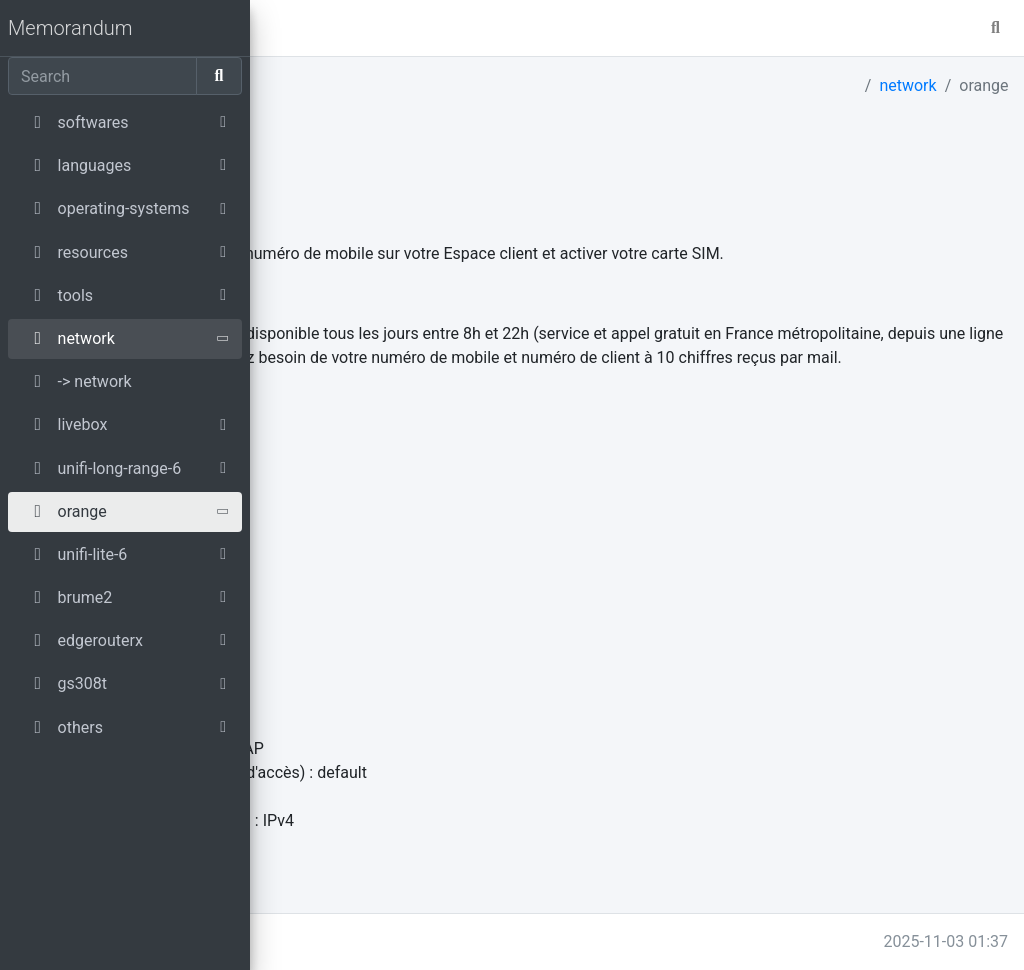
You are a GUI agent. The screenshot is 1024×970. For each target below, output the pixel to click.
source (282, 421)
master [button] (339, 27)
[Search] (102, 76)
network (907, 85)
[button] (277, 28)
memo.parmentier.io (339, 941)
